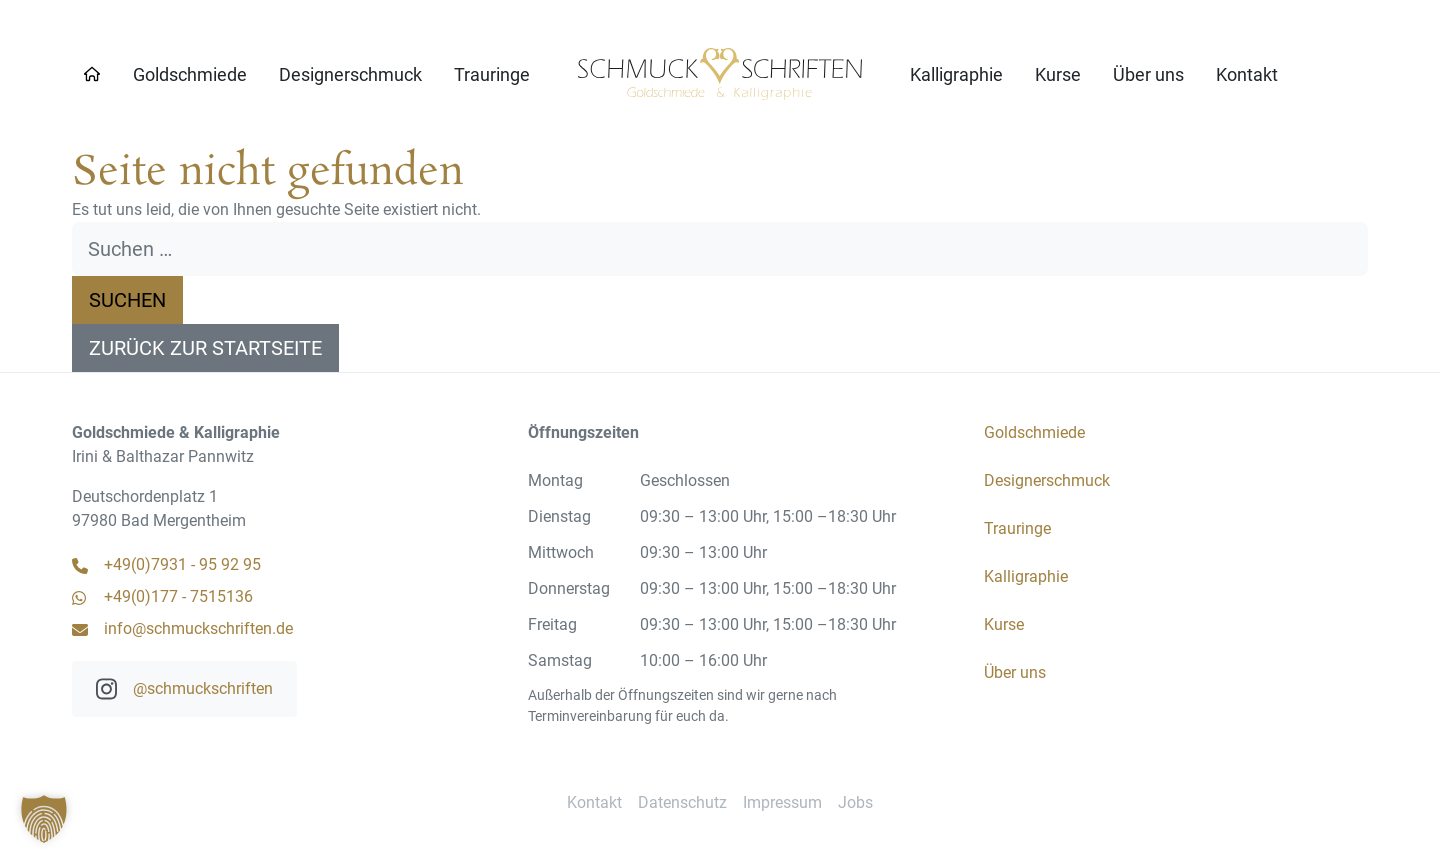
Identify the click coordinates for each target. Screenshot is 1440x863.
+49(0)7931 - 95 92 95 (166, 564)
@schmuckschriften (184, 689)
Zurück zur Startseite (205, 348)
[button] (44, 819)
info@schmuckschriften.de (182, 628)
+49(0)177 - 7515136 (162, 596)
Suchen (127, 300)
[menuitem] (190, 74)
